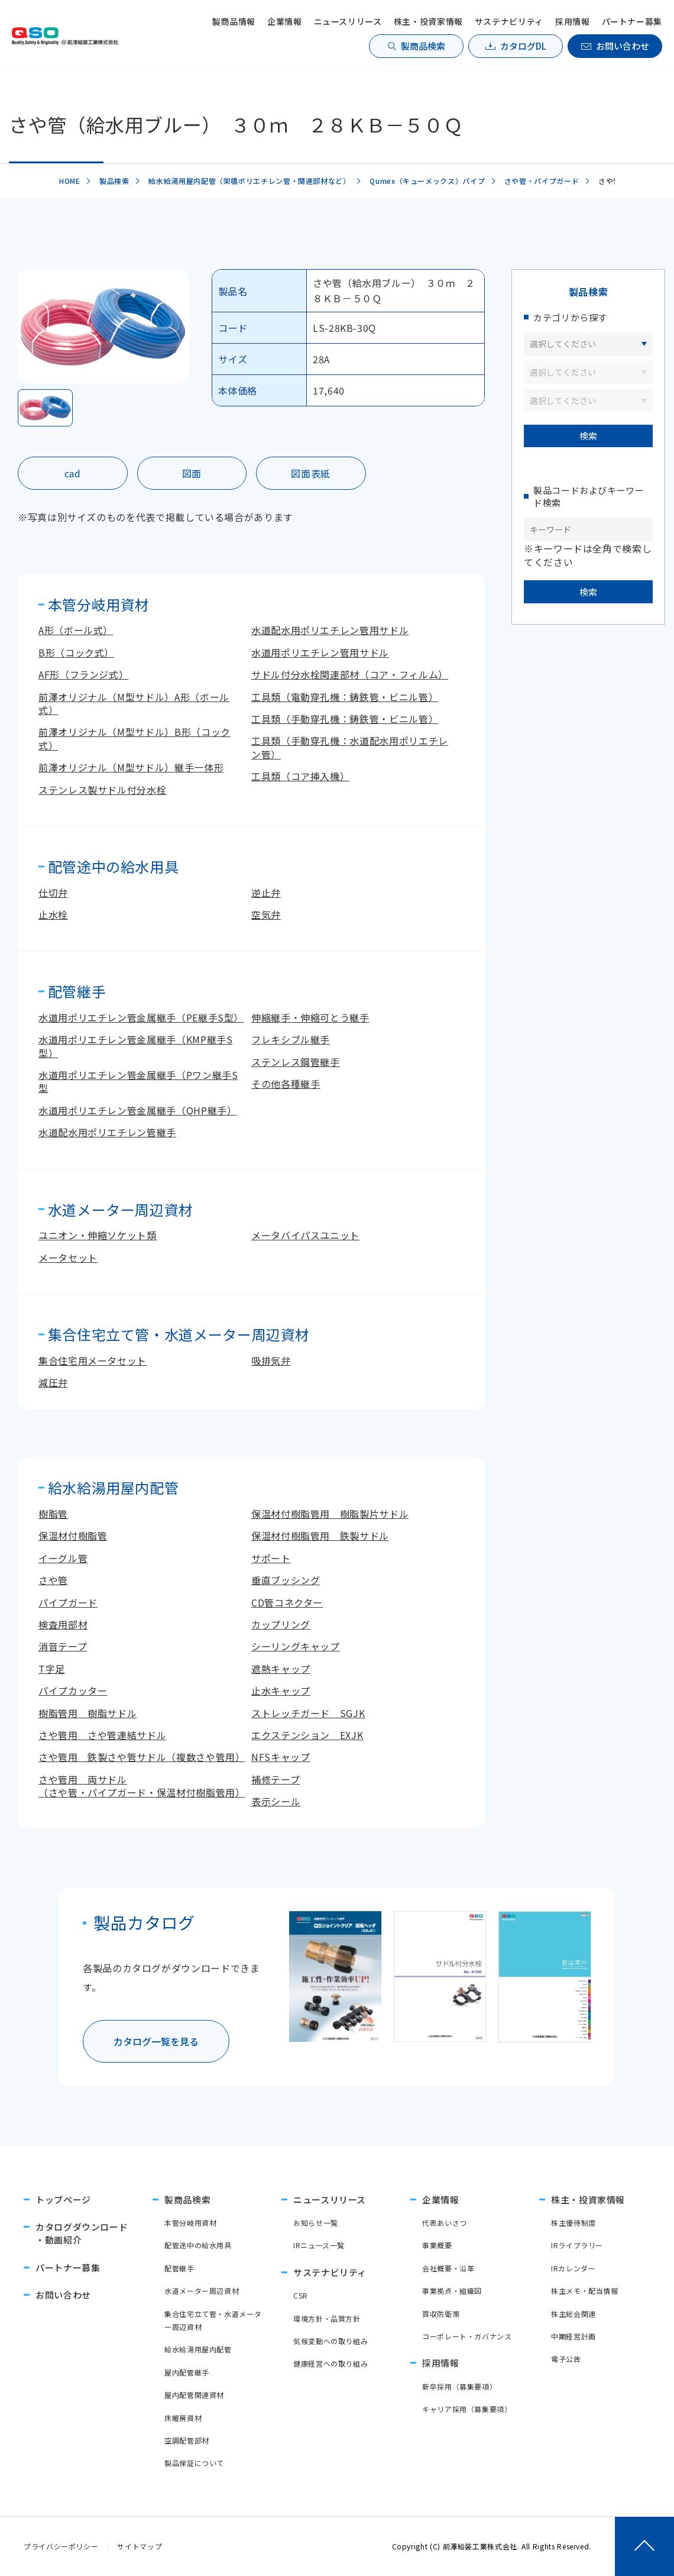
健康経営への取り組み (330, 2363)
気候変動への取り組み (330, 2341)
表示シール (275, 1801)
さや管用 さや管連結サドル (102, 1735)
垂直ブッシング (285, 1580)
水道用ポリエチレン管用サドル (320, 652)
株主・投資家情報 (428, 21)
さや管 (53, 1580)
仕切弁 (53, 892)
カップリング (280, 1624)
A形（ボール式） (75, 630)
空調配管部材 (186, 2440)
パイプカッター (72, 1690)
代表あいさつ (444, 2223)
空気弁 (266, 914)
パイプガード (68, 1602)
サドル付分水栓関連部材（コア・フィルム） (349, 674)
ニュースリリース (348, 21)
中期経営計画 (573, 2336)
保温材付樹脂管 (72, 1535)
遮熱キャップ (280, 1669)
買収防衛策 (440, 2314)
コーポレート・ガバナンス (467, 2336)
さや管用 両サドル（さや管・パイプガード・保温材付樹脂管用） (141, 1785)
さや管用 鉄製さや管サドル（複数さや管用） (141, 1757)
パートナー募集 (632, 21)
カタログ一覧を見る (156, 2041)
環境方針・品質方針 (327, 2318)
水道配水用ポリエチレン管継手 (107, 1132)
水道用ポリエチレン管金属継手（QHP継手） (137, 1110)
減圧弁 (53, 1382)
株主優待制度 (573, 2223)
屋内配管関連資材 (194, 2395)
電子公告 (566, 2359)
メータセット (68, 1257)
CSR (300, 2295)
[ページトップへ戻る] (644, 2546)
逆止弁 (266, 892)
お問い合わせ (622, 46)
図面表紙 (310, 473)
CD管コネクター (287, 1602)
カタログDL (523, 46)
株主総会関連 (573, 2314)
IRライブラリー (577, 2245)
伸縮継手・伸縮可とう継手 (310, 1017)
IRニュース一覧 (319, 2245)
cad (72, 473)
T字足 (51, 1669)
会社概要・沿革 (448, 2268)
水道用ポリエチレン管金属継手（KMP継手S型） (135, 1045)
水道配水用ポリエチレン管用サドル (330, 630)
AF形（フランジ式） (83, 674)
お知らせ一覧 (315, 2223)
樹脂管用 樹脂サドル (87, 1713)
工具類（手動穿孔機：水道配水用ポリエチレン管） (349, 747)
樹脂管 (53, 1514)
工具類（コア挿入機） (300, 776)
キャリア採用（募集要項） (467, 2409)
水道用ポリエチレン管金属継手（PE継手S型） (141, 1017)
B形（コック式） (76, 652)
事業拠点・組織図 (452, 2291)
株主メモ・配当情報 (584, 2291)
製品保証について (194, 2463)
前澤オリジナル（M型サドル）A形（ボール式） (133, 703)
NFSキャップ (280, 1757)
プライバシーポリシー (61, 2546)
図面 (192, 473)
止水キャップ (280, 1690)
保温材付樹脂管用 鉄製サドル (320, 1535)
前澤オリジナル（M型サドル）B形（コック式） (134, 738)
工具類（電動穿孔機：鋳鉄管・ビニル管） (344, 697)
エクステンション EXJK (307, 1735)
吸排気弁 (271, 1360)
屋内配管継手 (186, 2372)
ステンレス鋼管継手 (295, 1062)
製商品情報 (233, 21)
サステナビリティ (509, 21)
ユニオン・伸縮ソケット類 (97, 1235)
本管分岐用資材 (190, 2223)
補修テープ (275, 1779)
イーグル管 (63, 1558)
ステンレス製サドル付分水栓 (102, 790)
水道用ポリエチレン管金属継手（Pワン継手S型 (138, 1081)
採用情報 (572, 21)
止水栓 (53, 914)
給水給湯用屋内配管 (198, 2349)
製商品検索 (423, 46)
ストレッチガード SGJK (308, 1713)
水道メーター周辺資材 (201, 2291)
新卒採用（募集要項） (459, 2386)
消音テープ (62, 1646)
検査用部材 (63, 1624)
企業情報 (284, 21)
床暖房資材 (183, 2418)
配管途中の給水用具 (198, 2245)
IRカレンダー (573, 2268)
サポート (271, 1558)
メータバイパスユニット (305, 1235)
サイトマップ (139, 2546)
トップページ (63, 2199)
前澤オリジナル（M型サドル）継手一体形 (130, 767)
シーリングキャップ (295, 1646)
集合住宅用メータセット (92, 1360)
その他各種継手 (285, 1084)
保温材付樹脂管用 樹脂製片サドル (330, 1514)
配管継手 (179, 2268)
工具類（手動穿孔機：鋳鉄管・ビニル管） (344, 719)
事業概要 (437, 2245)
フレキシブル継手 (290, 1039)
